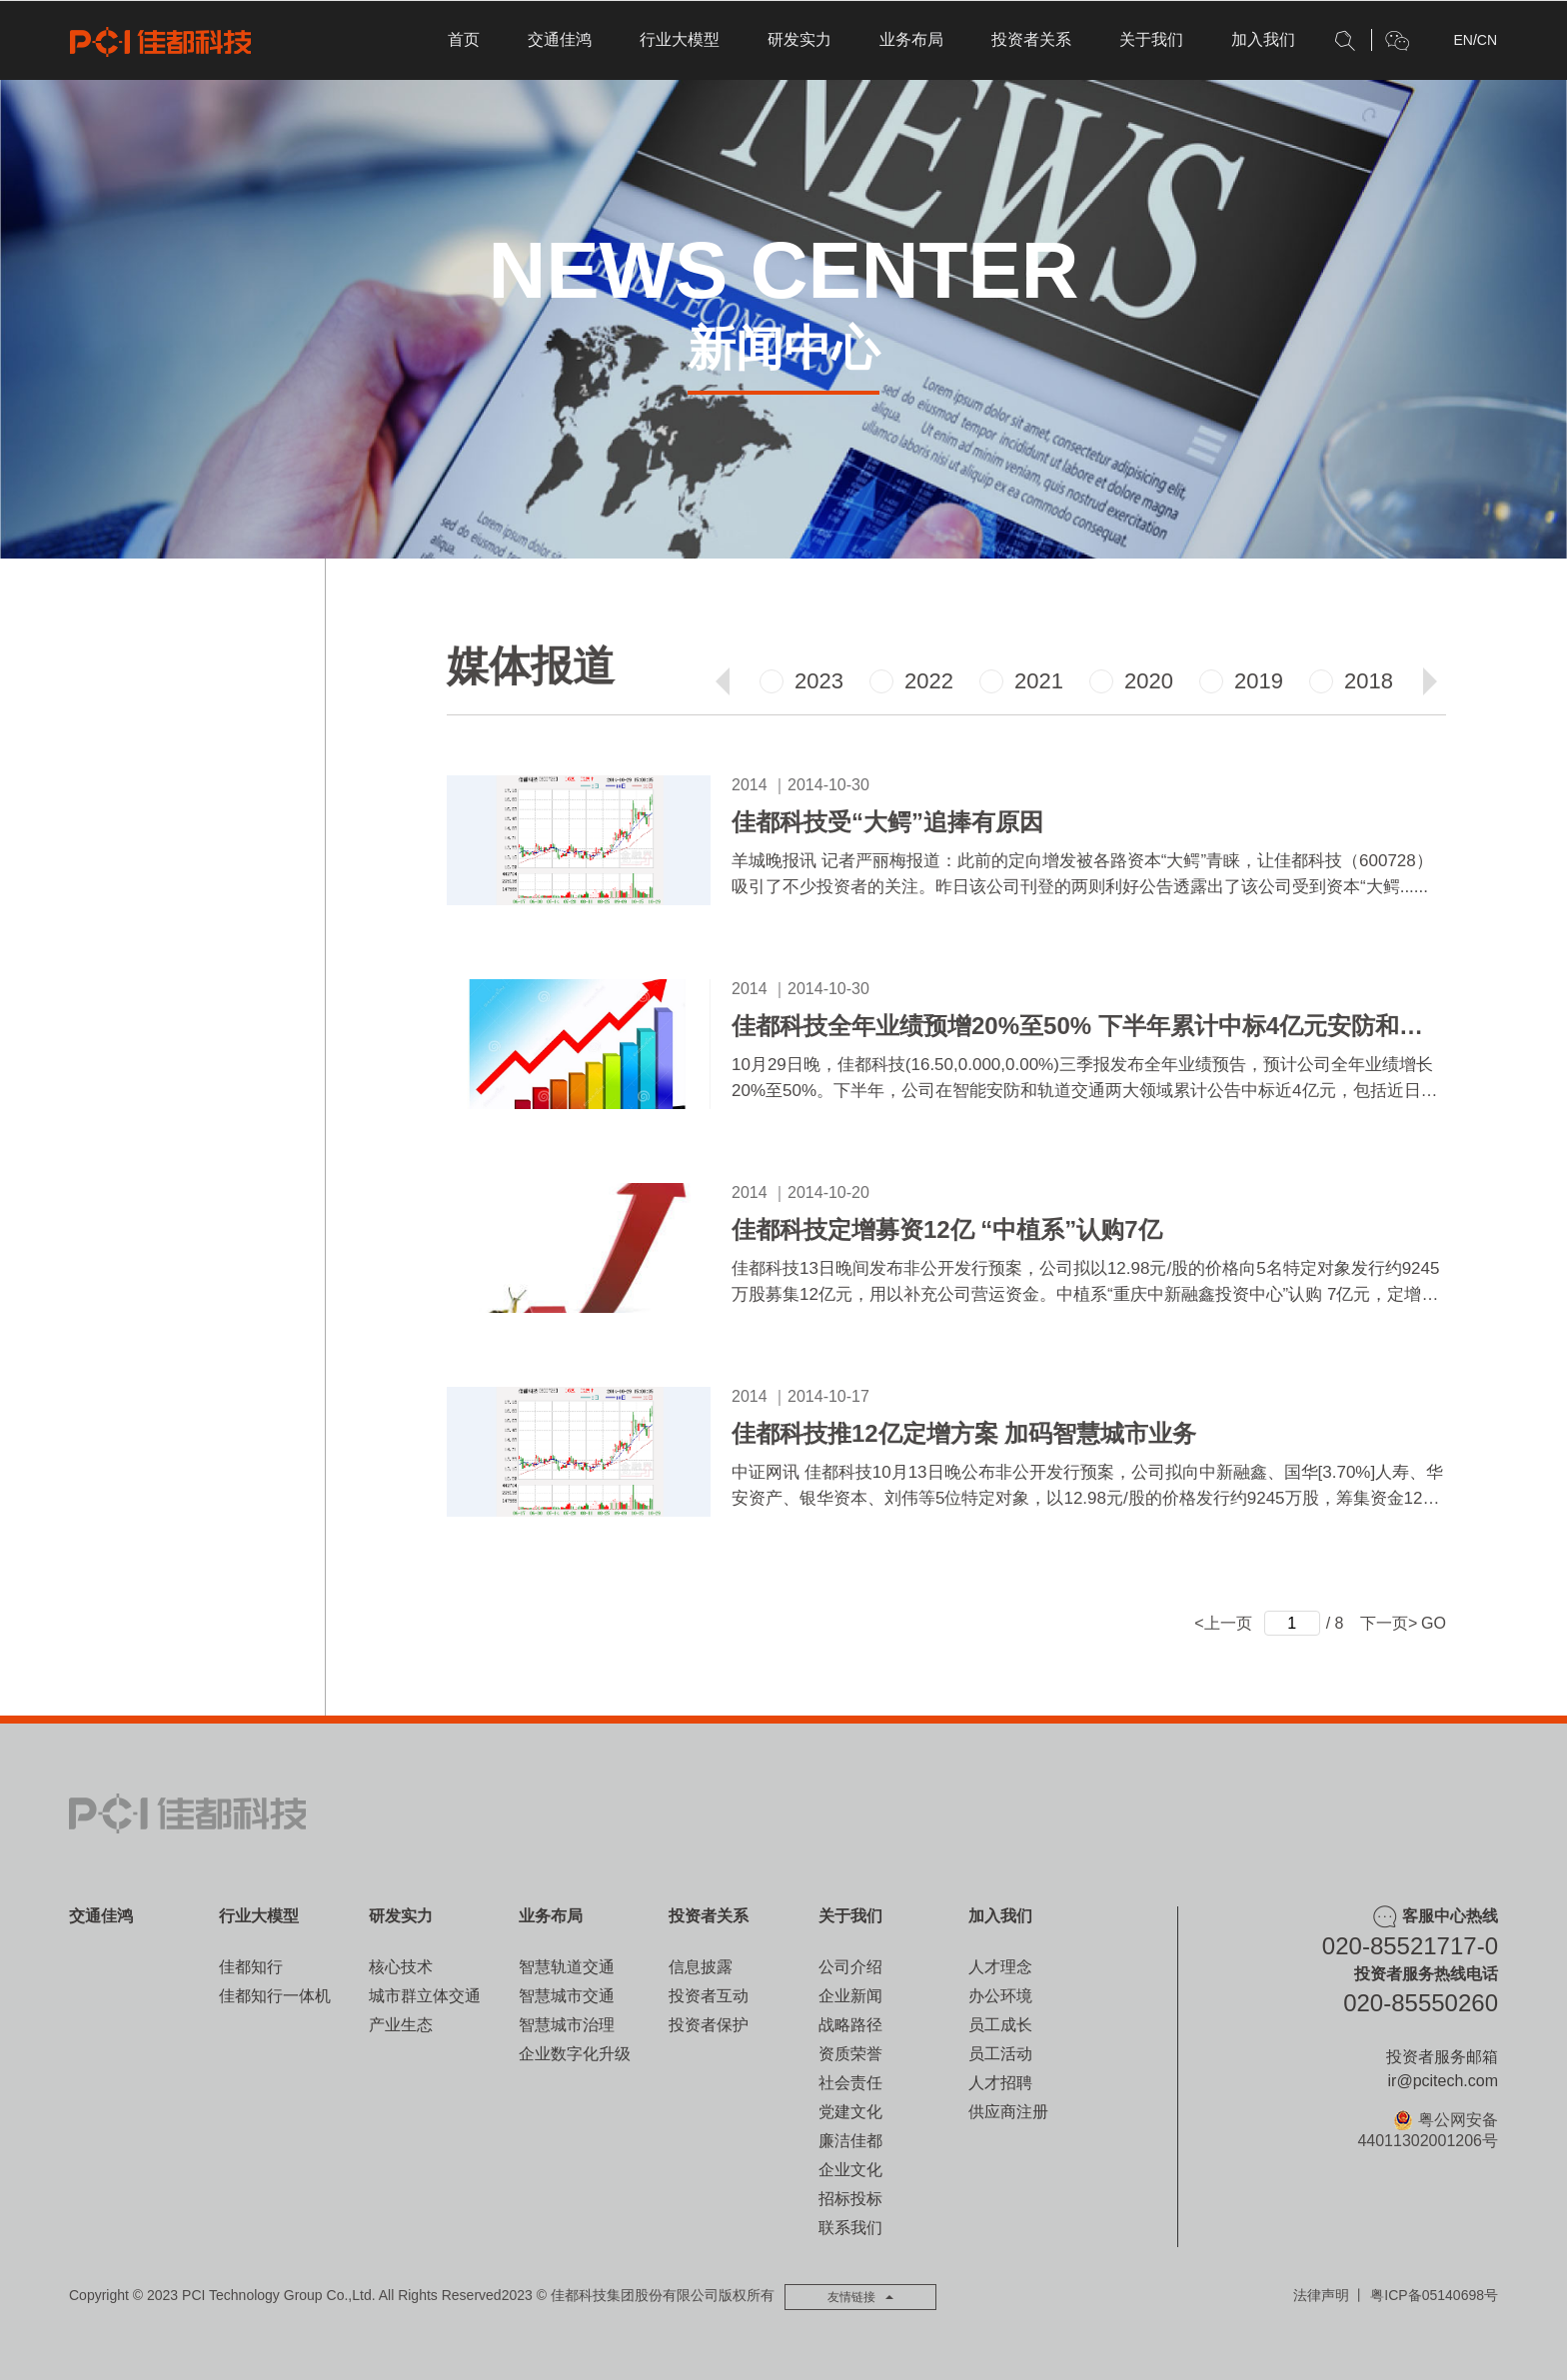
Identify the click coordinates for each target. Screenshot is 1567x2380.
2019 (1241, 680)
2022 (911, 680)
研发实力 (799, 39)
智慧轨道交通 (567, 1966)
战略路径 (850, 2024)
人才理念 (1000, 1966)
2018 (1351, 680)
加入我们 (1263, 39)
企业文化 (850, 2169)
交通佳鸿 (560, 39)
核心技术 (401, 1966)
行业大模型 (680, 39)
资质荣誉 (850, 2053)
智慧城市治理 (567, 2024)
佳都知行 (251, 1966)
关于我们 (1151, 39)
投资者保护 (709, 2024)
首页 (464, 39)
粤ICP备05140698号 (1434, 2295)
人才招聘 (1000, 2082)
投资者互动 (709, 1995)
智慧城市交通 (567, 1995)
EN (1462, 40)
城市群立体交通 (425, 1995)
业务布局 (911, 39)
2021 (1021, 680)
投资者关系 (1031, 39)
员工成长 (1000, 2024)
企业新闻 (850, 1995)
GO (1433, 1623)
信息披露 (701, 1966)
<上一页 (1222, 1623)
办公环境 (1000, 1995)
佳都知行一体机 (275, 1995)
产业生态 (401, 2024)
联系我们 (850, 2227)
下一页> (1388, 1623)
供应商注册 (1008, 2111)
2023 (801, 680)
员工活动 (1000, 2053)
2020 (1131, 680)
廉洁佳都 (850, 2140)
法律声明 (1321, 2295)
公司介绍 (850, 1966)
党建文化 (850, 2111)
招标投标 (850, 2198)
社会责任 (850, 2082)
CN (1487, 40)
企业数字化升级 (575, 2053)
